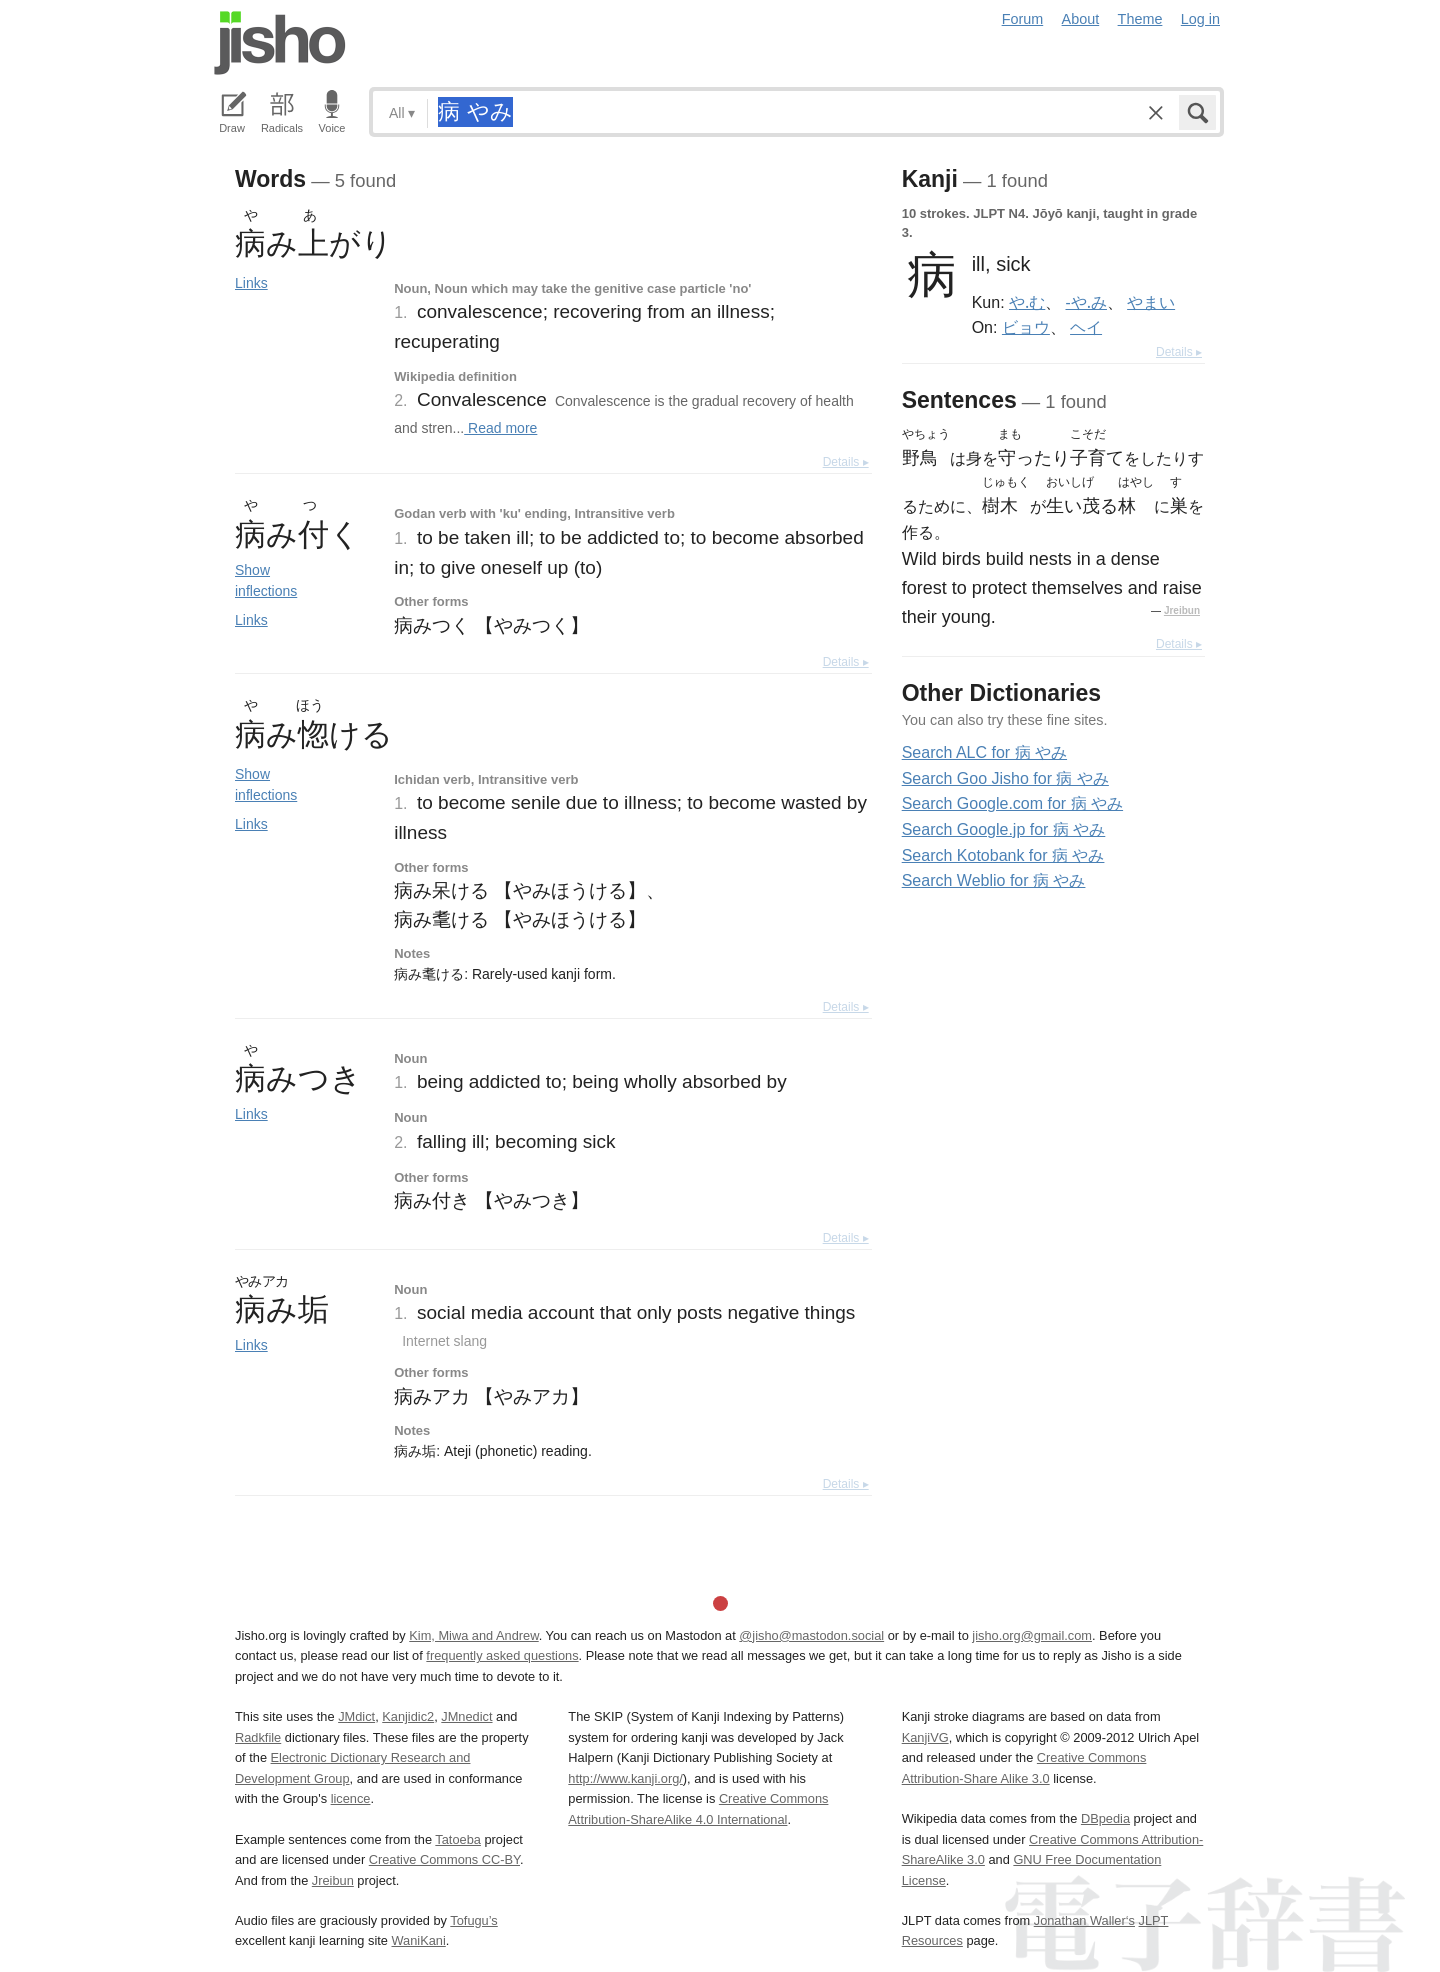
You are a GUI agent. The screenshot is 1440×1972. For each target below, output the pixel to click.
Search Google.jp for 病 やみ (1004, 829)
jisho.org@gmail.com (1032, 1635)
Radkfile (258, 1737)
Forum (1023, 19)
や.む (1027, 302)
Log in (1200, 19)
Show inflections (266, 580)
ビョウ (1026, 327)
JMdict (356, 1716)
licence (351, 1798)
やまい (1151, 302)
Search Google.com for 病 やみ (1012, 803)
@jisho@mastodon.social (811, 1635)
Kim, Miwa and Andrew (473, 1635)
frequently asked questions (502, 1655)
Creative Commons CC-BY (444, 1859)
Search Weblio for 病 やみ (994, 880)
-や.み (1086, 302)
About (1081, 19)
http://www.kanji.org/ (625, 1778)
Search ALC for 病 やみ (984, 752)
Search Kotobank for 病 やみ (1003, 855)
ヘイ (1086, 327)
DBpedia (1105, 1818)
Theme (1140, 19)
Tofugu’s (473, 1920)
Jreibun (1182, 610)
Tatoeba (458, 1839)
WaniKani (419, 1940)
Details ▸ (846, 462)
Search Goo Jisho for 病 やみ (1005, 778)
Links (251, 283)
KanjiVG (925, 1737)
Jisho (280, 43)
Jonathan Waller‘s (1084, 1920)
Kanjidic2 (408, 1716)
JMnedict (466, 1716)
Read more (500, 428)
